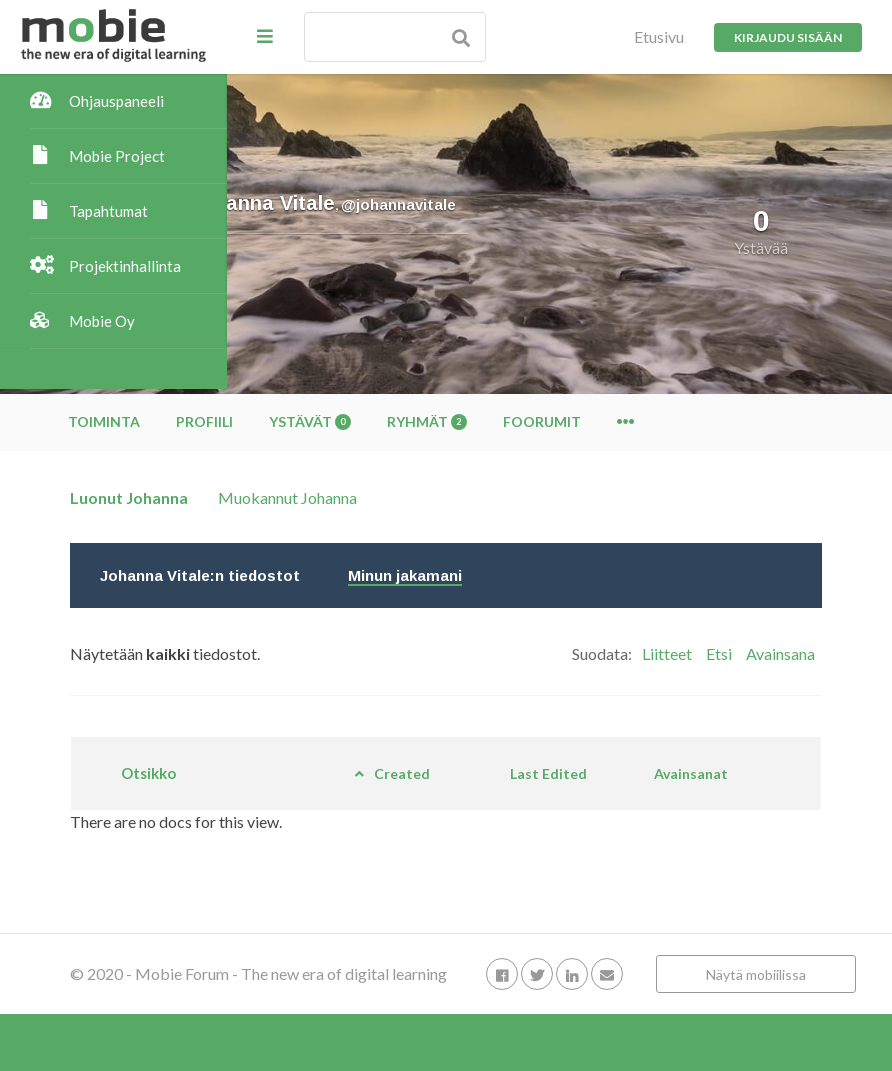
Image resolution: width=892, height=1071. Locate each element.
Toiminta (331, 421)
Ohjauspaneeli (116, 101)
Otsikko (351, 782)
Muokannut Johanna (514, 497)
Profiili (431, 421)
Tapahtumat (108, 211)
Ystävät (537, 421)
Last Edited (623, 781)
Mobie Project (117, 156)
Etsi (719, 653)
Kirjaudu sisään (788, 37)
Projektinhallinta (125, 266)
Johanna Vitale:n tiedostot (427, 575)
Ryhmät (654, 421)
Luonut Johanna (356, 497)
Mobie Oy (102, 321)
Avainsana (780, 653)
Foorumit (769, 421)
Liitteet (667, 653)
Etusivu (659, 36)
